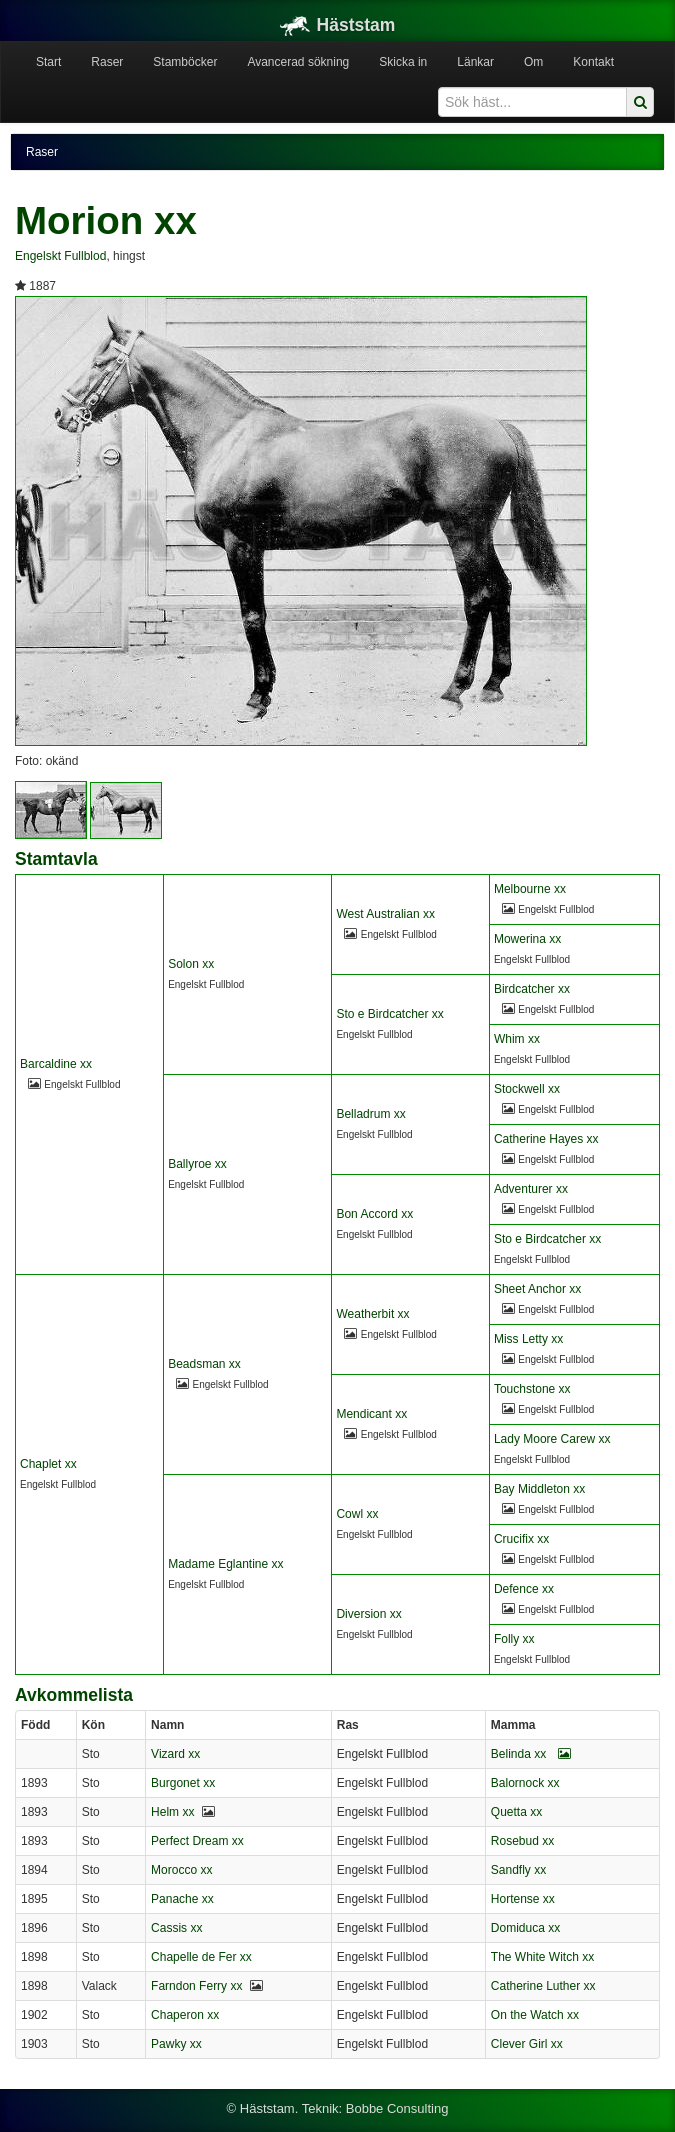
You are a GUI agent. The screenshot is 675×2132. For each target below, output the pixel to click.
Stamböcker (185, 62)
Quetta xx (516, 1812)
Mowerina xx (527, 939)
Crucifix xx (521, 1539)
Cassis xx (176, 1928)
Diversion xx (368, 1614)
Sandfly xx (518, 1870)
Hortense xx (523, 1899)
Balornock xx (525, 1783)
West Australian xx (385, 914)
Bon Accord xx (374, 1214)
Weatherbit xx (372, 1314)
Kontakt (593, 62)
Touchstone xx (532, 1389)
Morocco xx (181, 1870)
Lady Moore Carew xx (552, 1439)
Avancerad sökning (298, 62)
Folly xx (514, 1639)
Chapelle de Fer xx (201, 1957)
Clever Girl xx (527, 2044)
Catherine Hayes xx (546, 1139)
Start (48, 62)
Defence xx (524, 1589)
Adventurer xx (531, 1189)
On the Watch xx (535, 2015)
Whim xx (517, 1039)
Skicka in (403, 62)
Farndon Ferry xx (196, 1986)
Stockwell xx (527, 1089)
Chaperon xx (185, 2015)
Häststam (338, 25)
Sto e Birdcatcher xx (389, 1014)
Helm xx (172, 1812)
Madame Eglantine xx (225, 1564)
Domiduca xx (525, 1928)
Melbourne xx (530, 889)
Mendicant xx (371, 1414)
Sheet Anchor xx (537, 1289)
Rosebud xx (522, 1841)
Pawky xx (176, 2044)
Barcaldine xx (56, 1064)
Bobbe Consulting (397, 2108)
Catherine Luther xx (543, 1986)
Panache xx (182, 1899)
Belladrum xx (370, 1114)
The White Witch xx (542, 1957)
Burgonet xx (183, 1783)
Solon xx (191, 964)
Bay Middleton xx (539, 1489)
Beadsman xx (204, 1364)
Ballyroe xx (197, 1164)
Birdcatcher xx (532, 989)
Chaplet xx (48, 1464)
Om (533, 62)
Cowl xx (357, 1514)
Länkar (475, 62)
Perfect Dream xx (197, 1841)
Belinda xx (531, 1754)
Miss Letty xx (528, 1339)
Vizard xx (175, 1754)
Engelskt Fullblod (60, 256)
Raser (107, 62)
